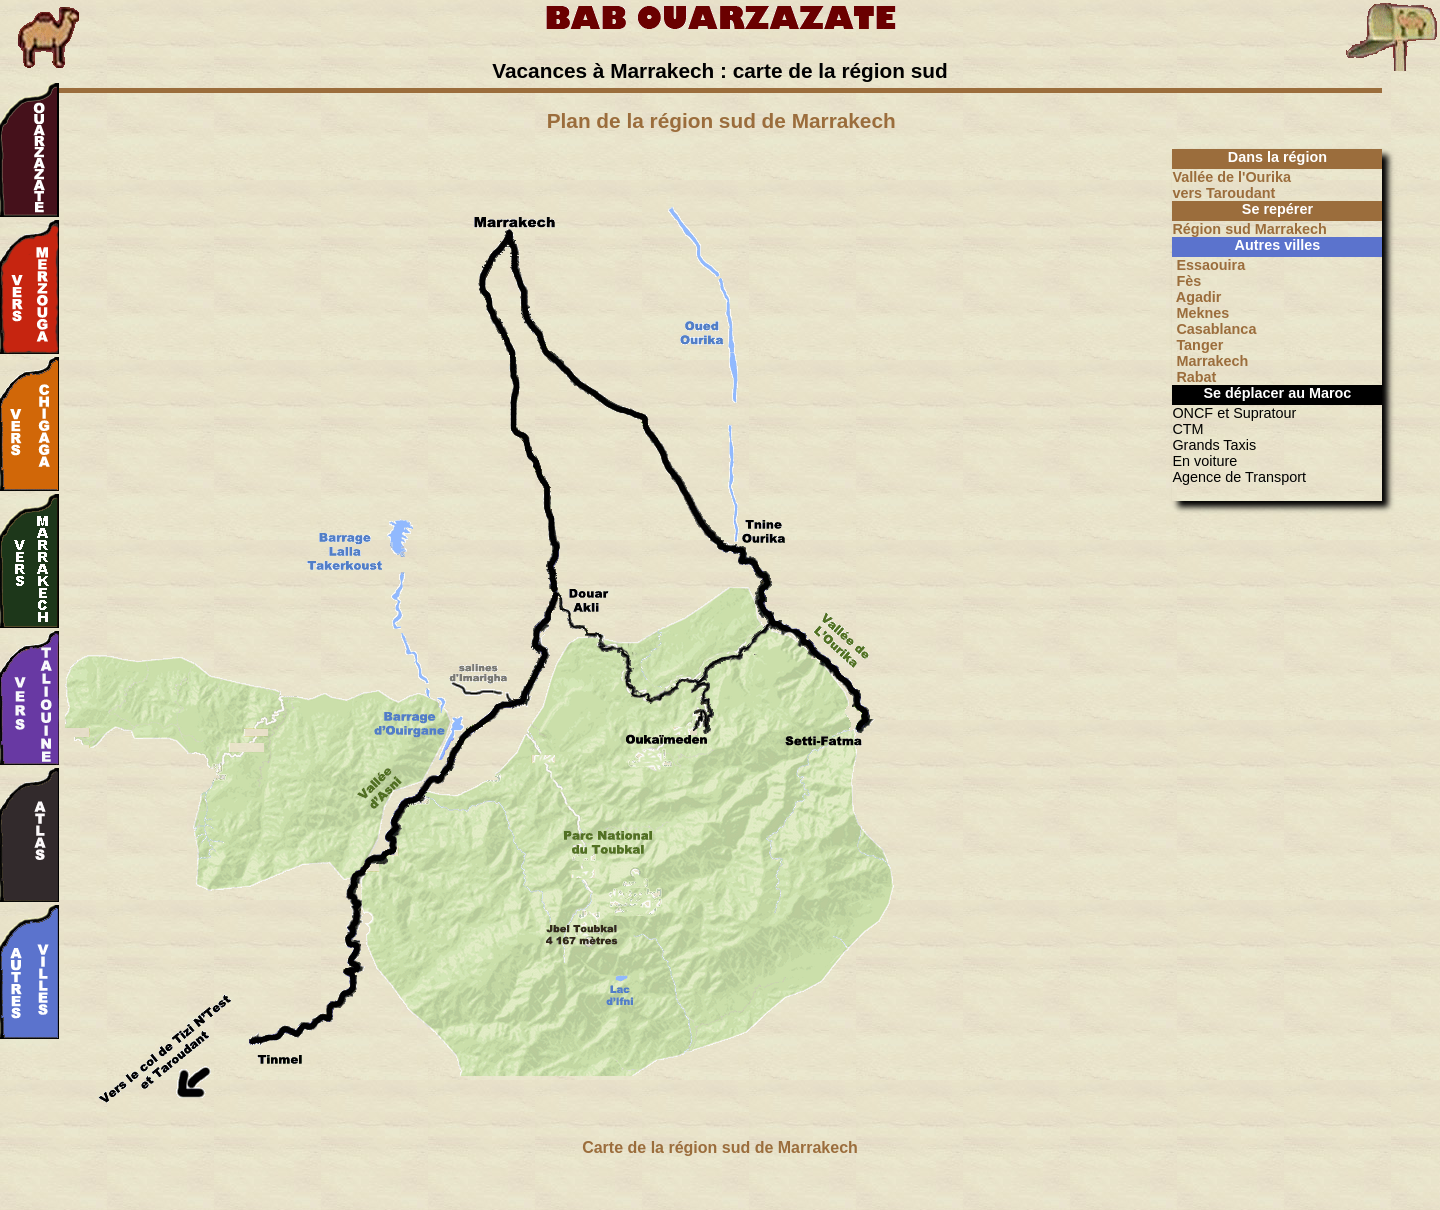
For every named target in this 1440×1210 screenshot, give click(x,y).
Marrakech (1210, 361)
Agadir (1196, 297)
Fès (1186, 281)
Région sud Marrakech (1249, 229)
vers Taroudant (1223, 193)
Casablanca (1214, 329)
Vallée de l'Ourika (1231, 177)
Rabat (1194, 377)
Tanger (1197, 345)
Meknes (1200, 313)
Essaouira (1208, 265)
